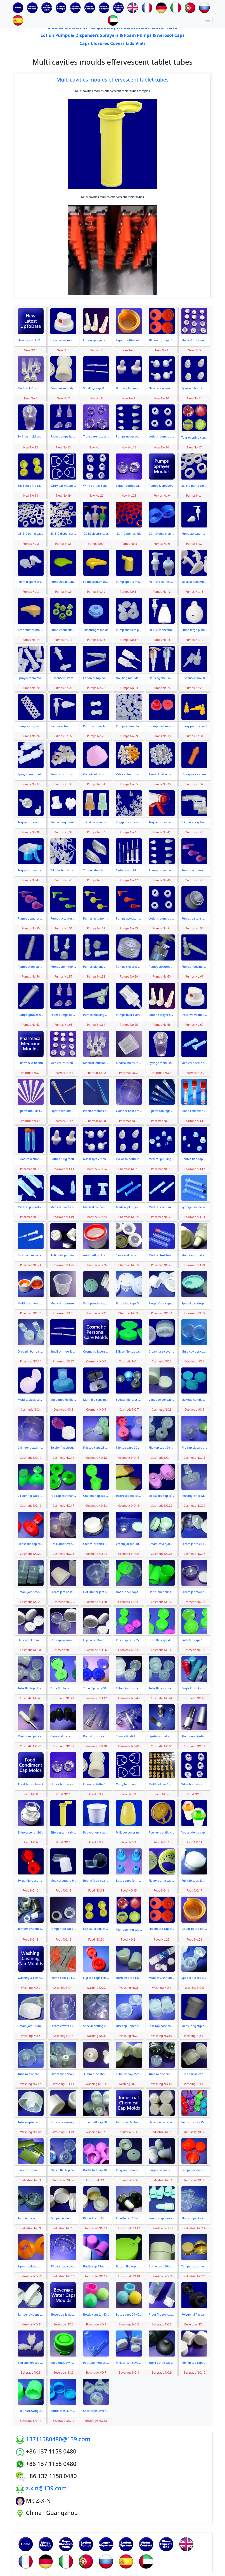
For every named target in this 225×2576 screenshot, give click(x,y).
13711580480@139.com (58, 2439)
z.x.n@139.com (46, 2488)
